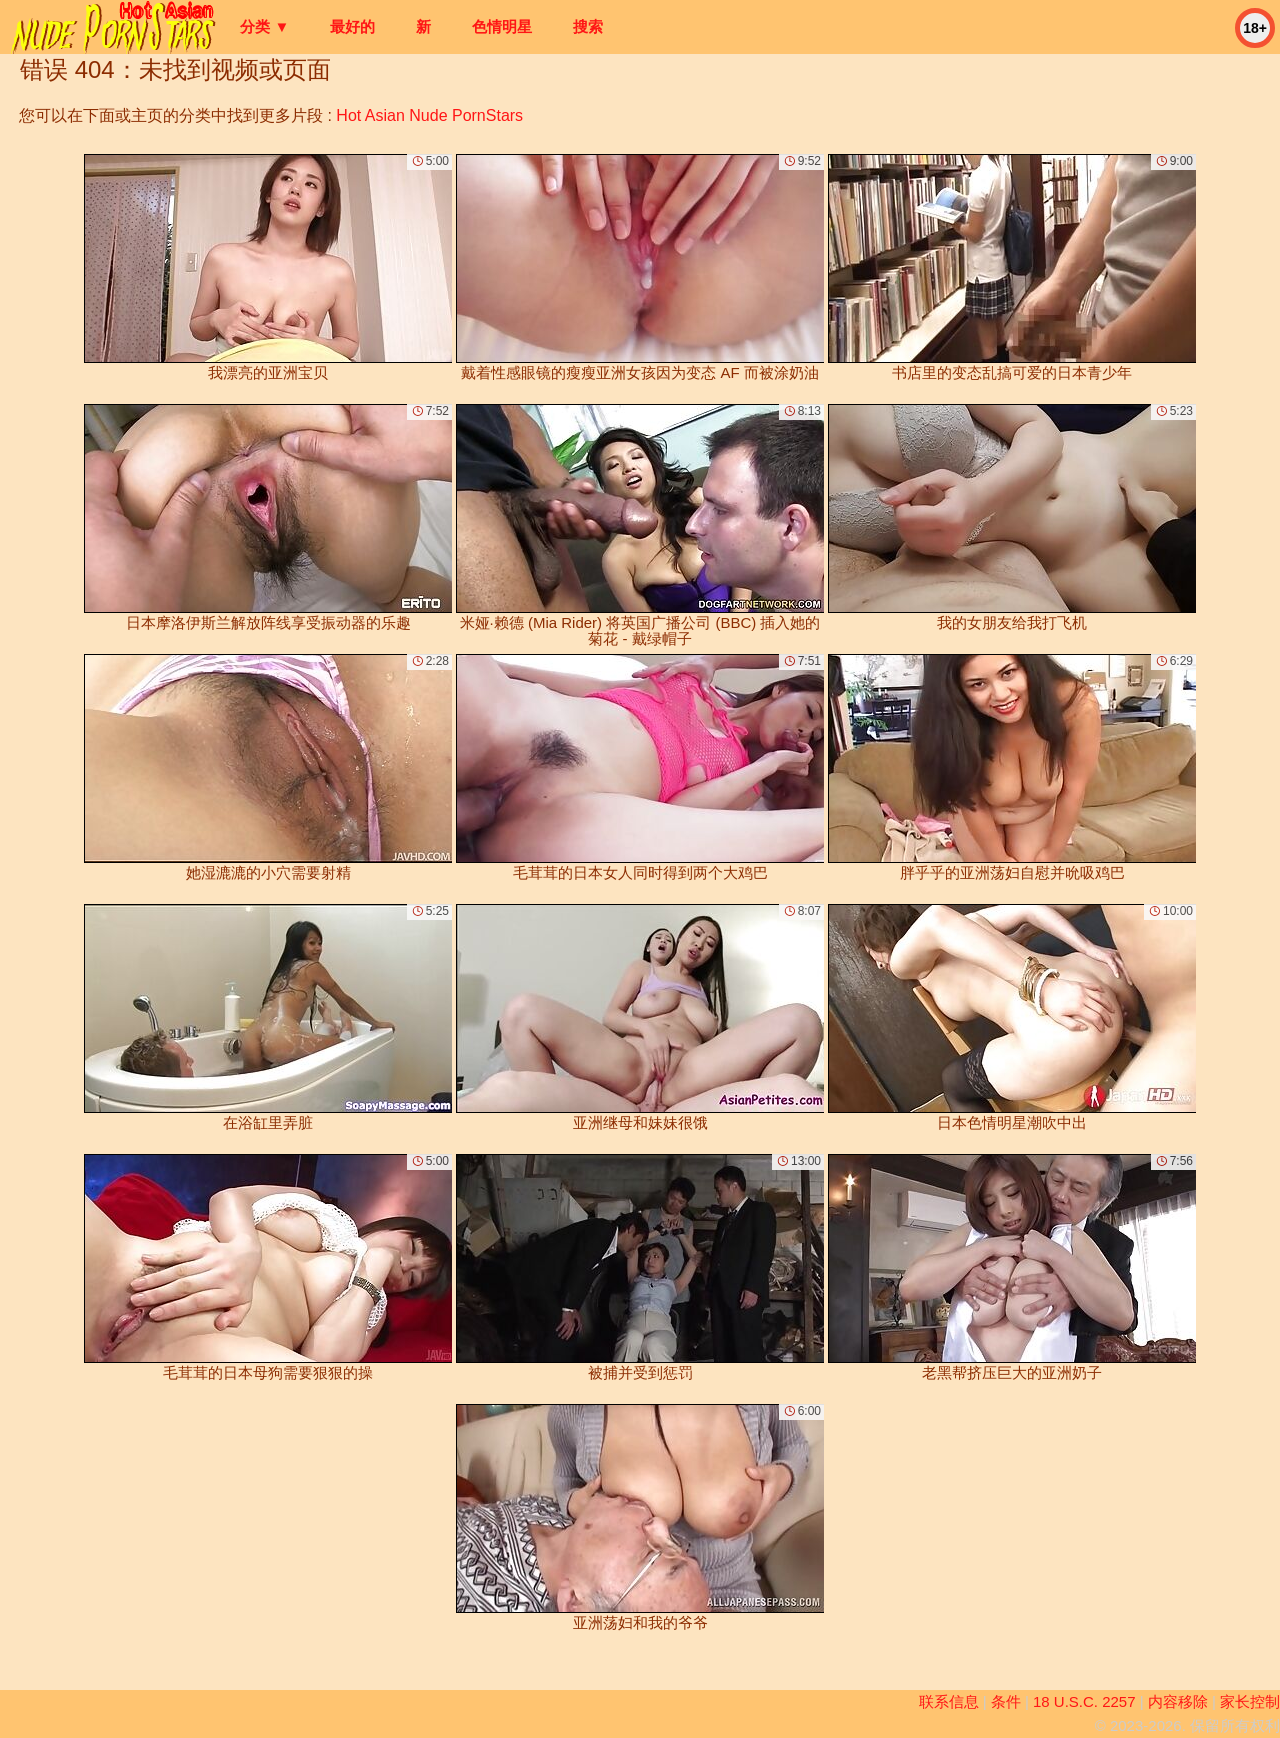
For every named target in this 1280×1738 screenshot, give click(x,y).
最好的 (352, 26)
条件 (1006, 1701)
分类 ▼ (264, 26)
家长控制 (1250, 1701)
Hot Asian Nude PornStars (429, 115)
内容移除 (1178, 1701)
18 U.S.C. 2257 (1084, 1701)
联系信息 (949, 1701)
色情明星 (502, 26)
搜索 (588, 26)
